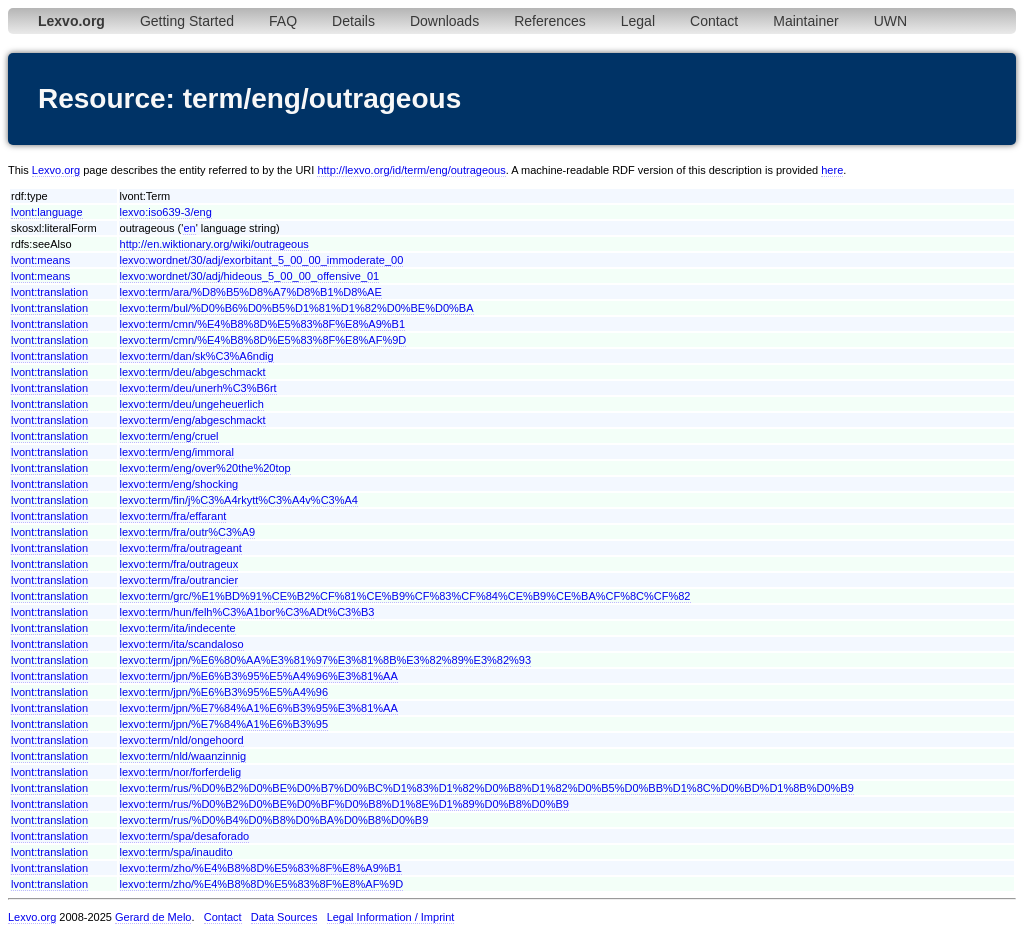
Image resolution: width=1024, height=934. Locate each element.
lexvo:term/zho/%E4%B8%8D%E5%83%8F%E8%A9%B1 (261, 868)
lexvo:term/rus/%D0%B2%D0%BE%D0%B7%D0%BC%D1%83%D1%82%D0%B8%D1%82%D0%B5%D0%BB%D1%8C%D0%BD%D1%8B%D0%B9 (487, 788)
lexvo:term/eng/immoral (177, 452)
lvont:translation (49, 292)
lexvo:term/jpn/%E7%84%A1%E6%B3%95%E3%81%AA (259, 708)
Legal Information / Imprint (391, 917)
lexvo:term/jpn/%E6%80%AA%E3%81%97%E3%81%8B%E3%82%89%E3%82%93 (326, 660)
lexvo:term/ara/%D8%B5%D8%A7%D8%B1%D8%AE (251, 292)
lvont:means (40, 260)
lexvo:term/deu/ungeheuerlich (192, 404)
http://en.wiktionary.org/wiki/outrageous (214, 244)
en (189, 228)
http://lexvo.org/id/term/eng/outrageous (411, 170)
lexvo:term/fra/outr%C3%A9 (188, 532)
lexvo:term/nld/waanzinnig (183, 756)
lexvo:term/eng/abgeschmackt (193, 420)
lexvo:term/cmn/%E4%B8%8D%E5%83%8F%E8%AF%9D (263, 340)
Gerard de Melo (153, 917)
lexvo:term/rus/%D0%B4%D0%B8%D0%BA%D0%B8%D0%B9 (274, 820)
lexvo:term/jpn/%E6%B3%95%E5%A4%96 (224, 692)
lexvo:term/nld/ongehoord (182, 740)
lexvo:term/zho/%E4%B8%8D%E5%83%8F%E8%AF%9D (262, 884)
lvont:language (47, 212)
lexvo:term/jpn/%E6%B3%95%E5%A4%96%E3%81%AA (259, 676)
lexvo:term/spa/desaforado (185, 836)
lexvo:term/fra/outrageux (179, 564)
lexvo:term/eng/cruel (169, 436)
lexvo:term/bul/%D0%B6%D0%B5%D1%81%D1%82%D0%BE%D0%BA (297, 308)
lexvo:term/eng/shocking (179, 484)
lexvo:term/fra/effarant (173, 516)
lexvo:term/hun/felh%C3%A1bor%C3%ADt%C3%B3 (247, 612)
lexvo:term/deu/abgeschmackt (193, 372)
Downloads (444, 21)
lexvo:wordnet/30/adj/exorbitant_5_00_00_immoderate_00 (262, 260)
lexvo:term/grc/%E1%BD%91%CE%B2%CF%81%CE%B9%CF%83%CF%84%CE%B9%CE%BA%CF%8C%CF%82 (405, 596)
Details (353, 21)
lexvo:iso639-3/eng (166, 212)
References (550, 21)
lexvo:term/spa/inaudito (176, 852)
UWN (890, 21)
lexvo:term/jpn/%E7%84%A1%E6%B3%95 (224, 724)
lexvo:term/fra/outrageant (181, 548)
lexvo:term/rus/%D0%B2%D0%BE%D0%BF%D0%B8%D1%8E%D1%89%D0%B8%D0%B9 (344, 804)
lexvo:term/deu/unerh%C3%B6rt (198, 388)
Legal (638, 21)
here (832, 170)
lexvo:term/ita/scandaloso (182, 644)
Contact (714, 21)
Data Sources (284, 917)
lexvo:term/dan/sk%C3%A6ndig (197, 356)
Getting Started (187, 21)
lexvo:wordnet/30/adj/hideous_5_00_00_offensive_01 (250, 276)
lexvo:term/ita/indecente (178, 628)
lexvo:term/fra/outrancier (179, 580)
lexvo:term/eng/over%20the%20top (205, 468)
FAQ (283, 21)
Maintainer (805, 21)
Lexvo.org (56, 170)
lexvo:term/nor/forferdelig (181, 772)
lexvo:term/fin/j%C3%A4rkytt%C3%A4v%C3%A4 (239, 500)
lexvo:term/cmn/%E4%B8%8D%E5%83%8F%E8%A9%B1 (263, 324)
